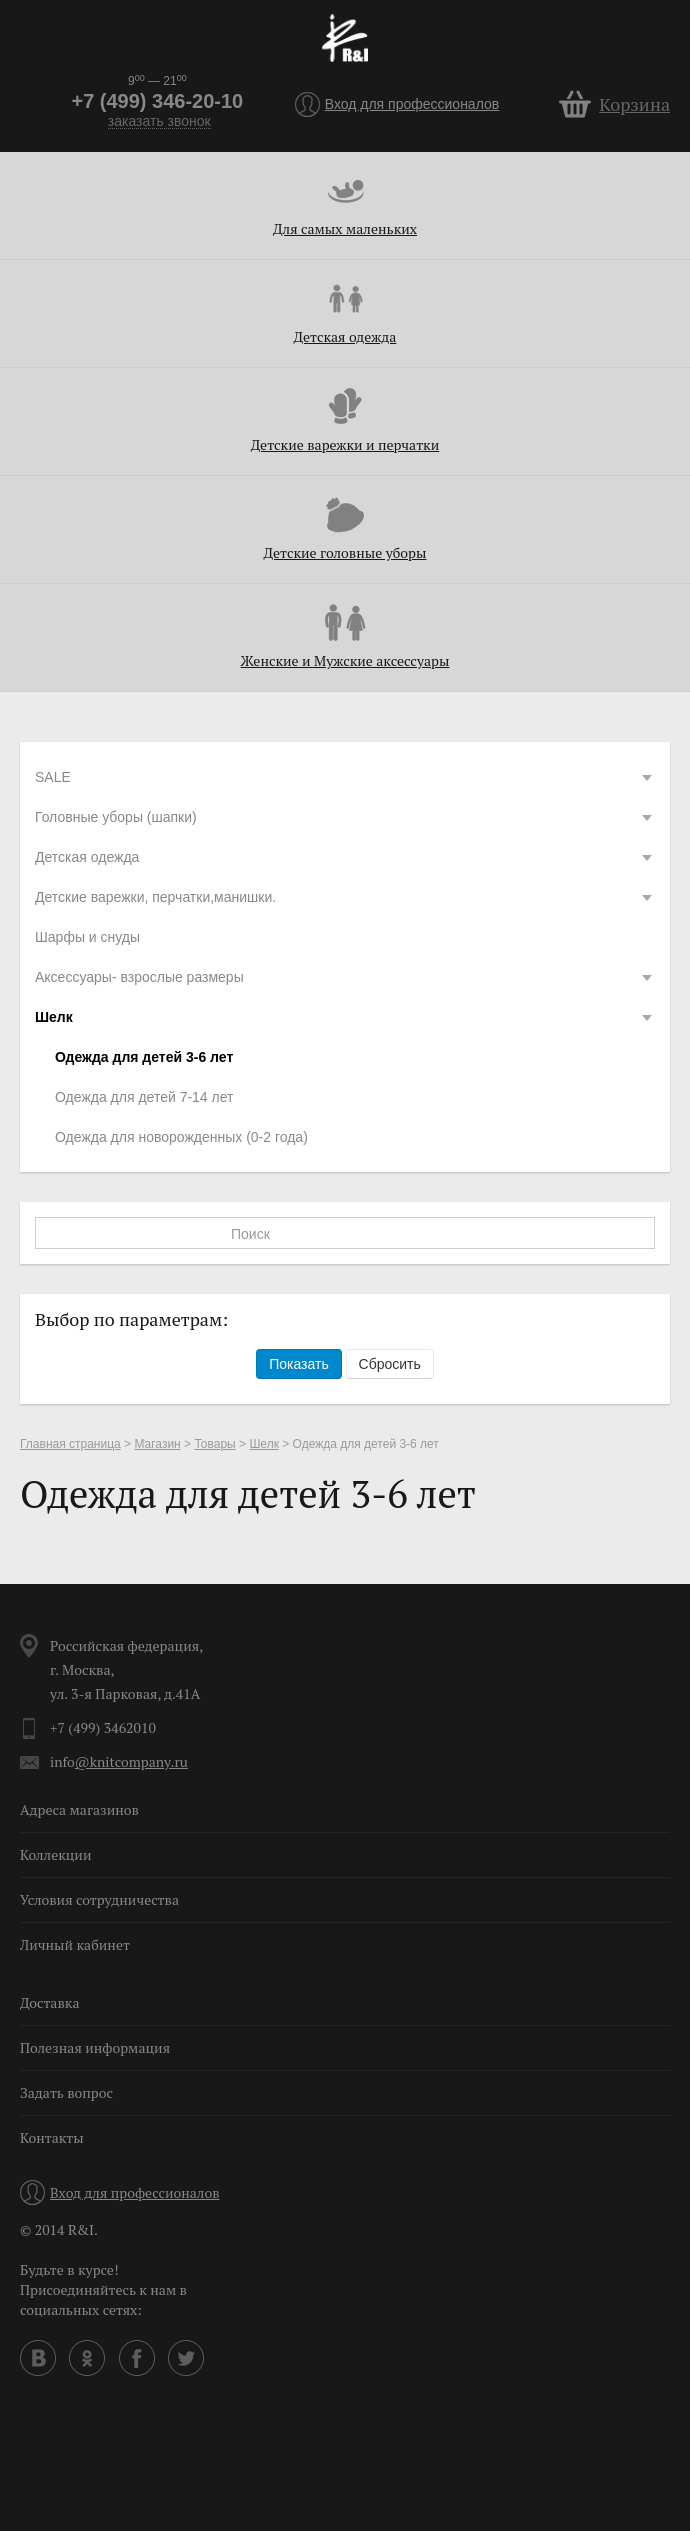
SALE (345, 777)
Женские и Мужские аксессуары (345, 660)
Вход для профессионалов (412, 104)
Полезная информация (95, 2047)
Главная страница (70, 1444)
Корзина (634, 104)
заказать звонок (159, 121)
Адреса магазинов (79, 1809)
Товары (214, 1444)
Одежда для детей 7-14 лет (144, 1097)
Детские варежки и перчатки (345, 444)
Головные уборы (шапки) (345, 817)
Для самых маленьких (345, 228)
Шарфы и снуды (87, 937)
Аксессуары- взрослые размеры (345, 977)
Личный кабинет (75, 1944)
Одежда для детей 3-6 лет (144, 1057)
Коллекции (56, 1854)
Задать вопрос (66, 2092)
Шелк (345, 1017)
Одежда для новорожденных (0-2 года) (181, 1137)
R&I (345, 38)
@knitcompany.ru (131, 1761)
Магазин (157, 1444)
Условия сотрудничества (99, 1899)
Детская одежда (345, 336)
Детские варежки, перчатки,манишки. (345, 897)
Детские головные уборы (345, 552)
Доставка (49, 2002)
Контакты (52, 2137)
